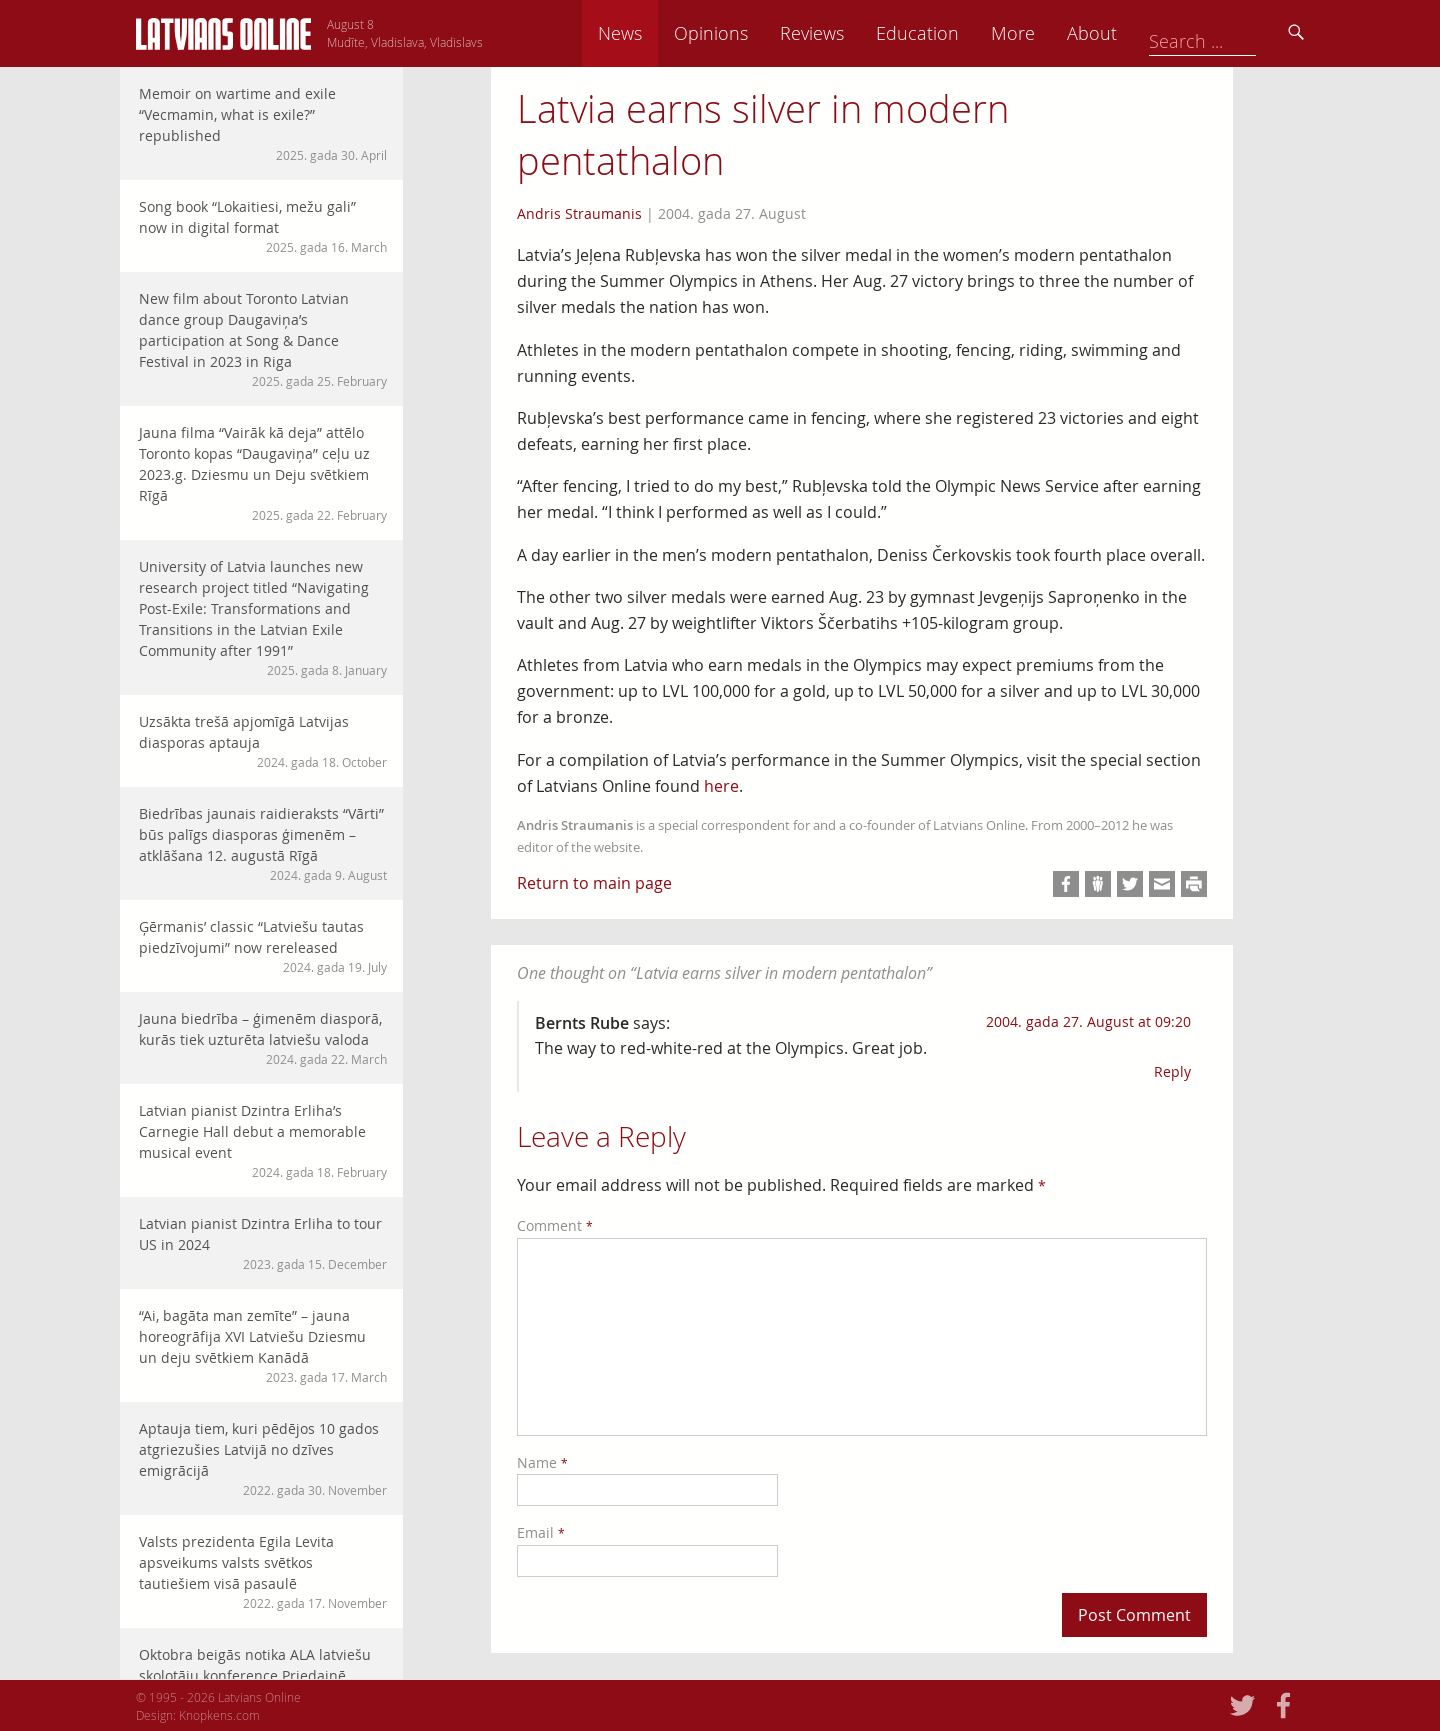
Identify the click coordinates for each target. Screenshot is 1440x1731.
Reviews (951, 33)
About (1231, 33)
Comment (555, 1225)
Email (541, 1532)
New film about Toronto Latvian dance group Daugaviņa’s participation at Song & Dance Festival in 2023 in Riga (263, 339)
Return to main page (594, 883)
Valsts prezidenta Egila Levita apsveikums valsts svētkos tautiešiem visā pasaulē (263, 1572)
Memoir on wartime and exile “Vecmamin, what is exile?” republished (263, 124)
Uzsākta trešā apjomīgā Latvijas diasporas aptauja (263, 741)
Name (542, 1462)
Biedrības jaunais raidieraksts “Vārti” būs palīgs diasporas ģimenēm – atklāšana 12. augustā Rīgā (263, 844)
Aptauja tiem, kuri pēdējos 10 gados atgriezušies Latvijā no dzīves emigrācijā (263, 1459)
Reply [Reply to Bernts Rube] (1172, 1071)
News (759, 33)
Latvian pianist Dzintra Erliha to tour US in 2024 (263, 1243)
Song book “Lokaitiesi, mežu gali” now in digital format (263, 226)
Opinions (850, 33)
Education (1056, 33)
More (1152, 33)
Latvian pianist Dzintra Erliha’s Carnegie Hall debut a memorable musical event (263, 1141)
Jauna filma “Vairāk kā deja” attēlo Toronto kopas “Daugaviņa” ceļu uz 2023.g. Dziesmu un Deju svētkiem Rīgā (263, 473)
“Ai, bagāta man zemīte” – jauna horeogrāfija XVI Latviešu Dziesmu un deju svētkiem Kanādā (263, 1346)
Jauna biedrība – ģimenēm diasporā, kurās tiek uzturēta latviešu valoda (263, 1038)
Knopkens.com (219, 1715)
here (721, 786)
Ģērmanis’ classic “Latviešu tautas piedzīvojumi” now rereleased (263, 946)
